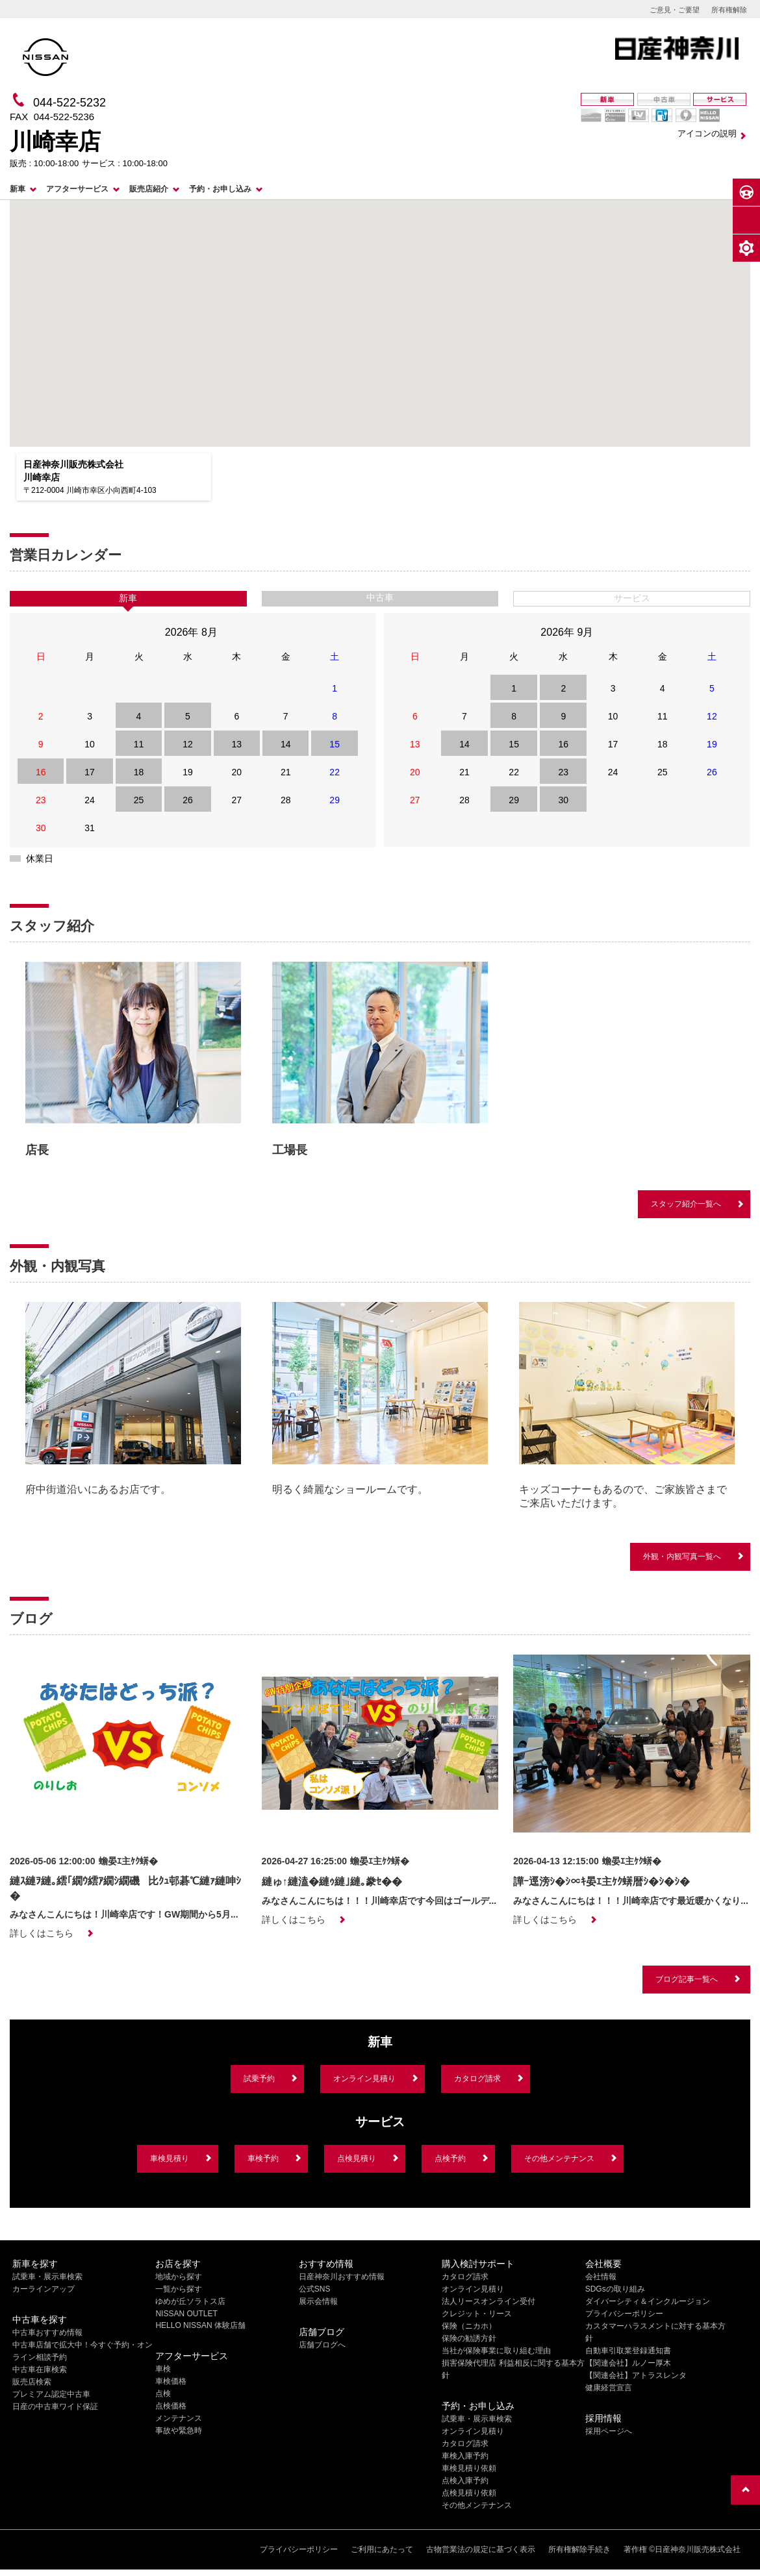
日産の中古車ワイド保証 (55, 2406)
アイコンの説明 (707, 133)
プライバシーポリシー (624, 2313)
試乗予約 (259, 2078)
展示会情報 (318, 2301)
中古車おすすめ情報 (47, 2332)
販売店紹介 (148, 189)
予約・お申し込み (220, 189)
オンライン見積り (364, 2078)
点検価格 (170, 2405)
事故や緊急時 (178, 2430)
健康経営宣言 (608, 2387)
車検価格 (170, 2381)
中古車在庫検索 (39, 2369)
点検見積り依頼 (469, 2492)
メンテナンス (178, 2418)
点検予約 (450, 2158)
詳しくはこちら (41, 1933)
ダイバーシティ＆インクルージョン (647, 2301)
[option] (133, 1063)
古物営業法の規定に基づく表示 (480, 2549)
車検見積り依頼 (469, 2468)
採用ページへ (608, 2431)
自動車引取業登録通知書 (628, 2350)
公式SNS (315, 2289)
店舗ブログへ (322, 2344)
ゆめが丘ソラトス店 (190, 2301)
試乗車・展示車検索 (47, 2276)
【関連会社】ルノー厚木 (628, 2363)
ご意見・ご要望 (675, 10)
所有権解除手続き (579, 2549)
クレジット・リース (477, 2313)
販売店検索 (31, 2381)
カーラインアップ (43, 2289)
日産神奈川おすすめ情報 (342, 2276)
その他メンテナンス (559, 2158)
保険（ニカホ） (469, 2326)
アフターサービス (77, 189)
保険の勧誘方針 (469, 2338)
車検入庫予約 (465, 2455)
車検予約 (263, 2158)
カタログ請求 (477, 2078)
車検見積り (169, 2158)
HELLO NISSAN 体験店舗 (200, 2325)
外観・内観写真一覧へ (682, 1556)
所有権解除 (729, 10)
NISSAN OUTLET (186, 2313)
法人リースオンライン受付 (488, 2301)
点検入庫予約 (465, 2480)
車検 (163, 2368)
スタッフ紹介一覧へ (686, 1203)
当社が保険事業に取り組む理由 (496, 2350)
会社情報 (600, 2276)
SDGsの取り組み (615, 2289)
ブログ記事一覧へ (686, 1979)
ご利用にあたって (382, 2549)
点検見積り (356, 2158)
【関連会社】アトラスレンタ (636, 2375)
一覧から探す (178, 2289)
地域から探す (178, 2276)
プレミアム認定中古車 (51, 2394)
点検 (163, 2393)
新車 (17, 189)
